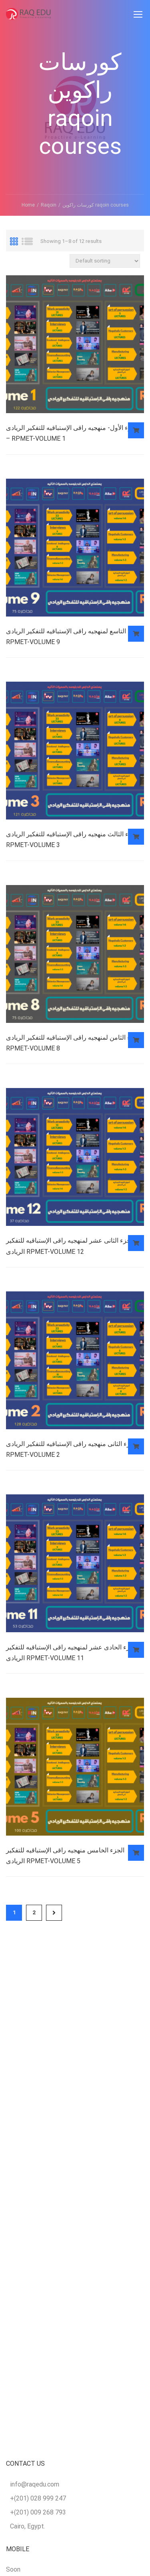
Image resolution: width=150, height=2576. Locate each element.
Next (54, 1914)
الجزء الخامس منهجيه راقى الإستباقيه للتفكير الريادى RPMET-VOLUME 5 (65, 1856)
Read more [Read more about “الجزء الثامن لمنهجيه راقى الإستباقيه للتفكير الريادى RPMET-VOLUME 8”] (136, 1040)
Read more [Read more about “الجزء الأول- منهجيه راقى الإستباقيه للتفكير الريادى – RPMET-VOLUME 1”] (136, 430)
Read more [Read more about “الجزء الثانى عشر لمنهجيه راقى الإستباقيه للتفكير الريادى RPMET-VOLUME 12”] (136, 1243)
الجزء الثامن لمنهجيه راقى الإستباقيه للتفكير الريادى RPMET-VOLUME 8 (74, 1043)
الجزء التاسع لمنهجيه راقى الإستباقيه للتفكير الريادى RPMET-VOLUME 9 (74, 636)
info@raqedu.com (34, 2484)
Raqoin (48, 205)
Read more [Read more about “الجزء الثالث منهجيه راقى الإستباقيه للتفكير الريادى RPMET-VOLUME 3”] (136, 837)
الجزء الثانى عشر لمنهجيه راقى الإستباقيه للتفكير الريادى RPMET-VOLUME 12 (70, 1246)
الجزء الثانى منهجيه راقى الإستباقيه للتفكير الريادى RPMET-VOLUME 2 (72, 1449)
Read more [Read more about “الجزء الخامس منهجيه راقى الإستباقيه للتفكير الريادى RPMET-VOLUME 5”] (136, 1854)
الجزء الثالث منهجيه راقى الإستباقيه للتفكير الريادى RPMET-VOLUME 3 (73, 840)
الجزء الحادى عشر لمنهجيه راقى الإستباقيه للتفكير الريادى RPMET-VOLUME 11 (72, 1653)
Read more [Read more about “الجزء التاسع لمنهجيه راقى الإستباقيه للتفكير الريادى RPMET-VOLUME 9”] (136, 634)
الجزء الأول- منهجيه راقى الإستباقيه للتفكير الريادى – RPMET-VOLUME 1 (72, 433)
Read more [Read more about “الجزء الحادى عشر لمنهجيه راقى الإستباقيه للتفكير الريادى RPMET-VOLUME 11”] (136, 1650)
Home (28, 205)
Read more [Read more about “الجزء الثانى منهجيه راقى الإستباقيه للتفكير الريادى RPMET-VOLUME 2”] (136, 1447)
